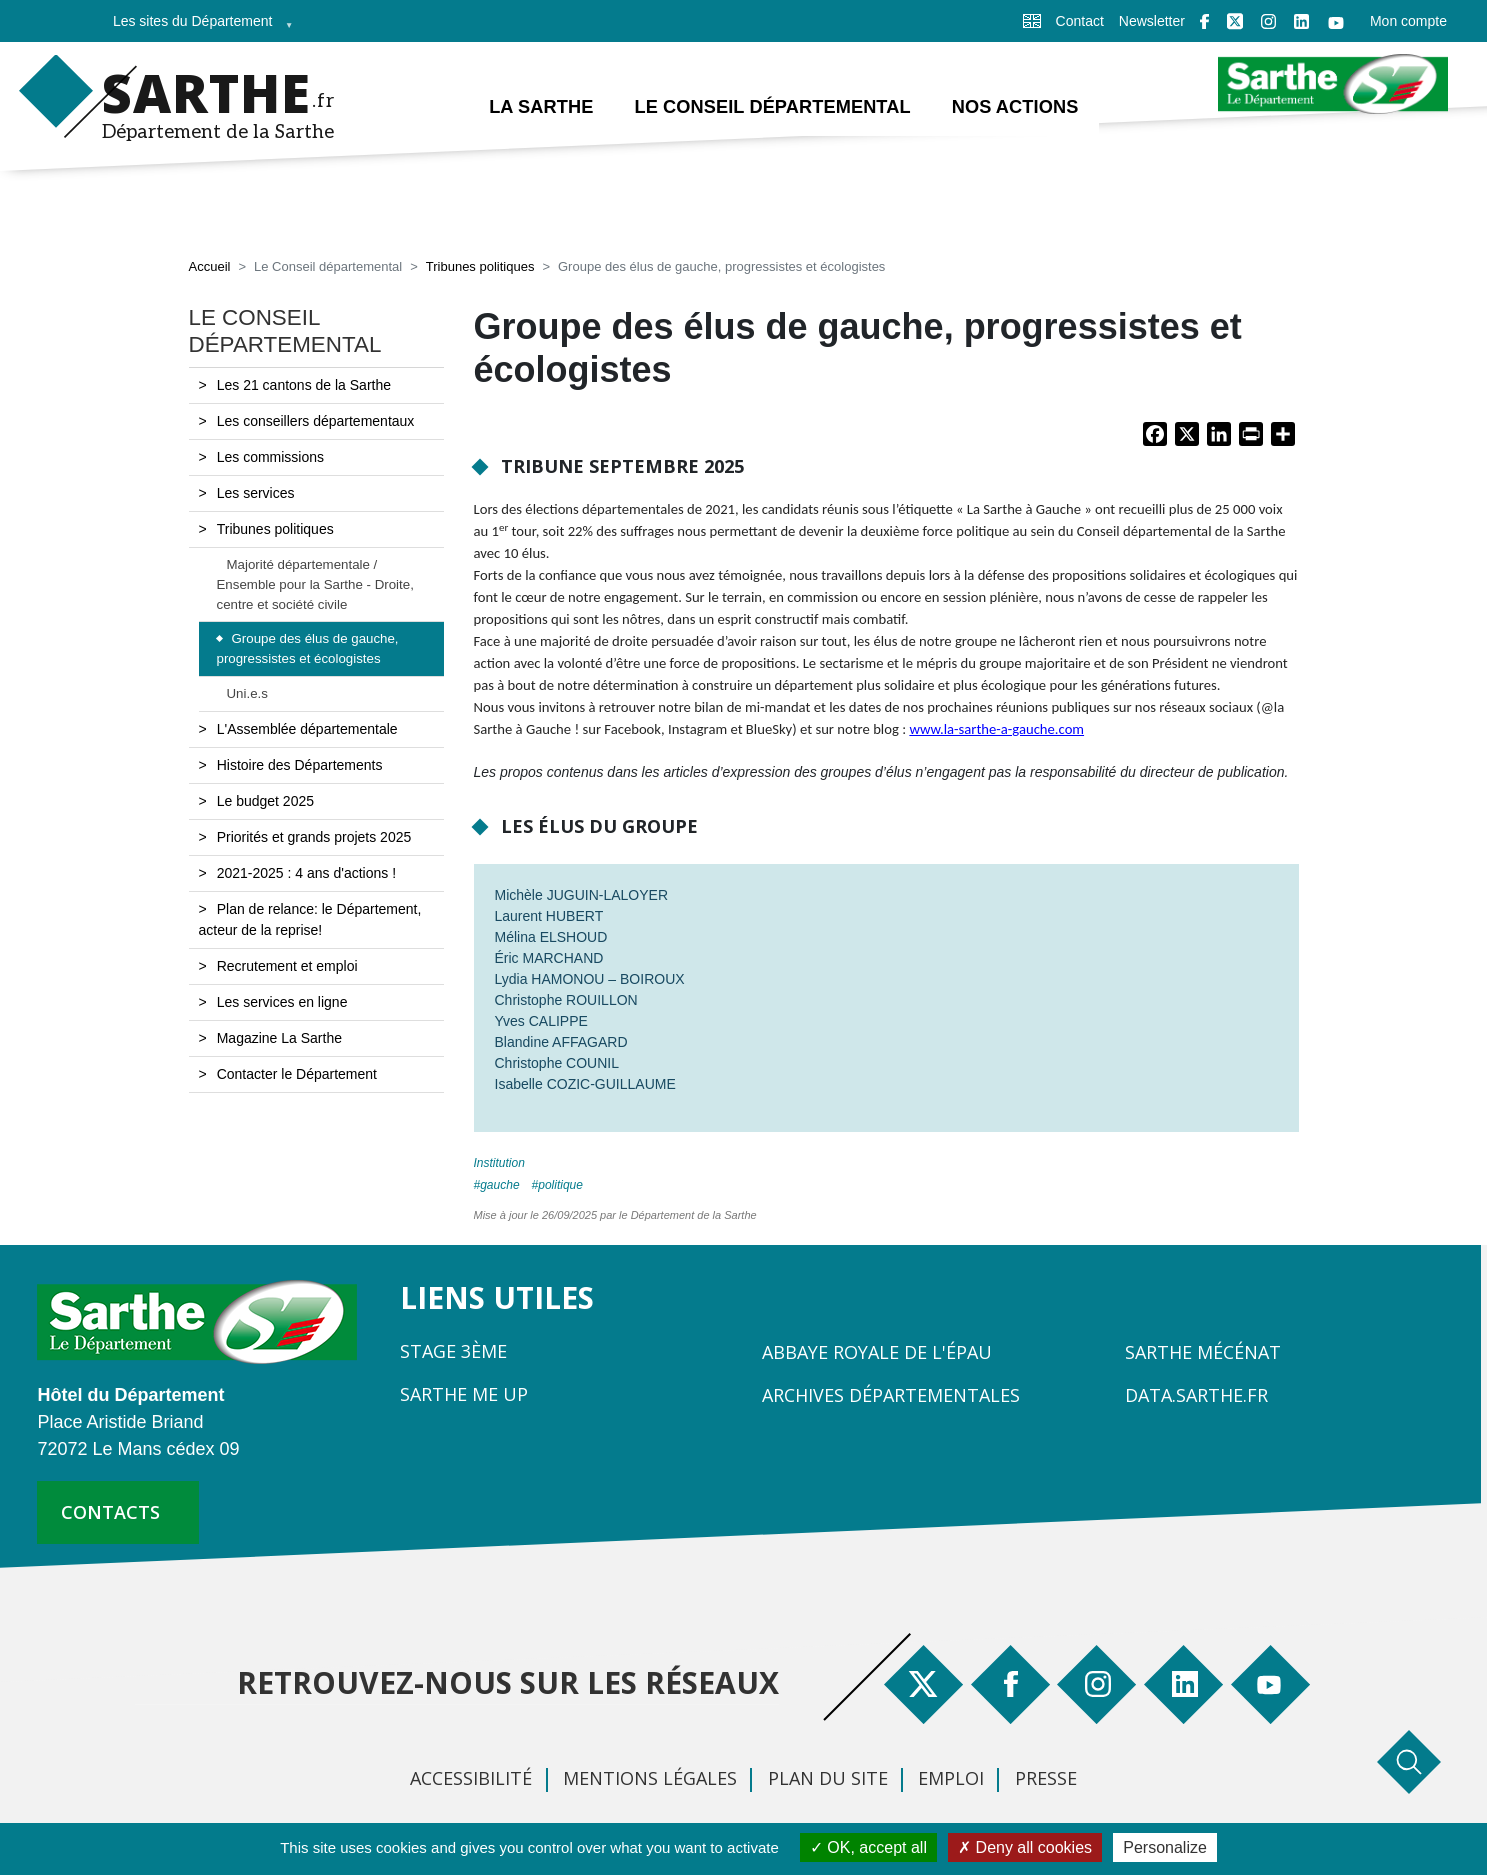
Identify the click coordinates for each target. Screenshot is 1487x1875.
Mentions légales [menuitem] (650, 1778)
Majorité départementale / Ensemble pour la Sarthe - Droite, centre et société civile (315, 584)
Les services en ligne (282, 1002)
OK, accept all (868, 1847)
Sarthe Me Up (464, 1394)
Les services (256, 493)
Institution (499, 1163)
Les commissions (270, 457)
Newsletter (1152, 21)
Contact (1080, 21)
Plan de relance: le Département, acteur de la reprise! (310, 919)
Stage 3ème (453, 1351)
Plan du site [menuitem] (828, 1778)
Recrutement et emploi (287, 966)
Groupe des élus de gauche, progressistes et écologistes (308, 649)
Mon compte (1408, 21)
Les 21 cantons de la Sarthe (304, 385)
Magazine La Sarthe (279, 1038)
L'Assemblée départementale (307, 729)
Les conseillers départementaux (316, 421)
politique (560, 1185)
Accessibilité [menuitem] (471, 1778)
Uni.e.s (247, 693)
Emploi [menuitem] (951, 1778)
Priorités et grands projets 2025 (314, 837)
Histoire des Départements (300, 765)
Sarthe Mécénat (1203, 1352)
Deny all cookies (1025, 1847)
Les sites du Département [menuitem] (197, 27)
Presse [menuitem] (1046, 1778)
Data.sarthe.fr (1196, 1395)
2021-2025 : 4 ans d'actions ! (306, 873)
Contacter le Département (297, 1074)
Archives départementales (891, 1395)
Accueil (210, 267)
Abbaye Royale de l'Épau (877, 1352)
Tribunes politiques (480, 267)
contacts (110, 1512)
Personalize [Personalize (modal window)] (1165, 1847)
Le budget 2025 (265, 801)
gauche (499, 1185)
